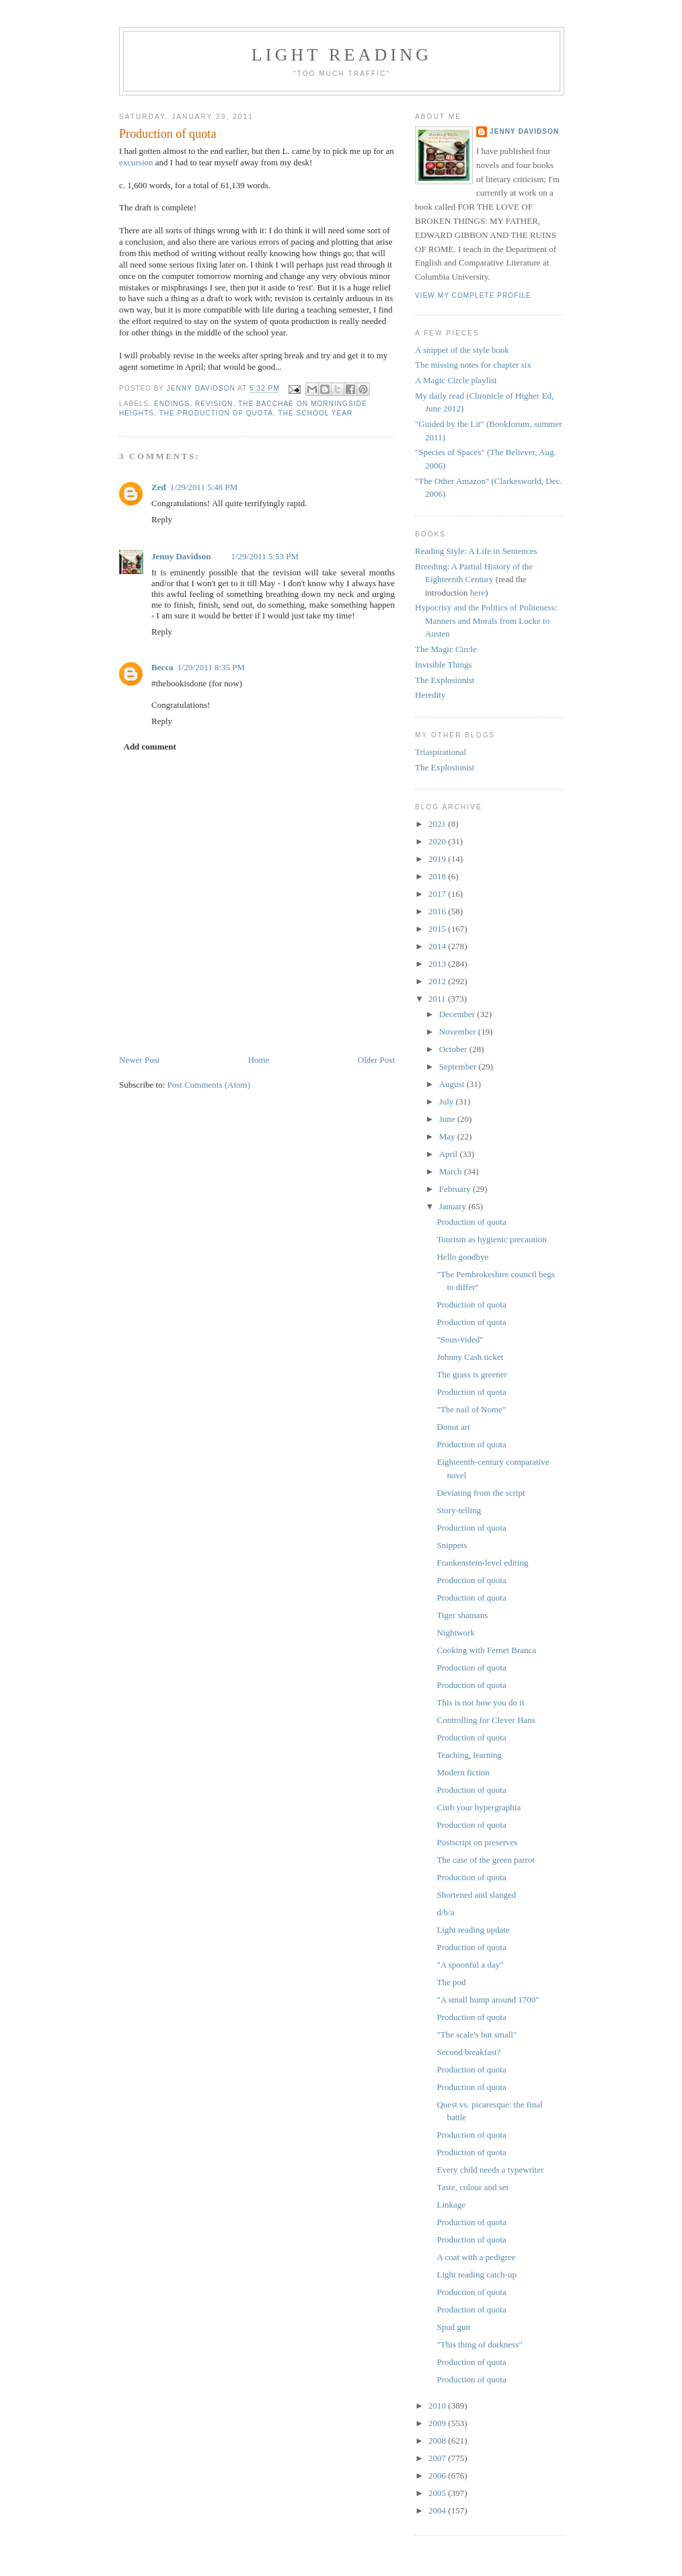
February (456, 1189)
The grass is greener (471, 1374)
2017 (438, 894)
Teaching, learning (469, 1755)
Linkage (451, 2205)
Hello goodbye (462, 1257)
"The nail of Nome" (471, 1409)
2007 (438, 2458)
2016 (438, 911)
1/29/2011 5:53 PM (265, 556)
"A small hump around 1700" (488, 2000)
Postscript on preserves (477, 1842)
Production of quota (471, 1222)
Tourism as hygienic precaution (491, 1239)
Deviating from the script (481, 1493)
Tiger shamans (462, 1615)
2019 (438, 859)
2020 (438, 841)
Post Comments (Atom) (209, 1085)
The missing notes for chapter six (473, 365)
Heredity (430, 695)
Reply (161, 519)
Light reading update (473, 1930)
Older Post (376, 1060)
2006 (438, 2475)
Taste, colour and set (472, 2187)
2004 (438, 2510)
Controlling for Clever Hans (486, 1720)
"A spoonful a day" (470, 1965)
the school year (315, 413)
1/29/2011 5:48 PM (204, 487)
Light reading (342, 55)
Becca (162, 667)
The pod (451, 1982)
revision (214, 403)
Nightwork (455, 1632)
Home (259, 1060)
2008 (438, 2441)
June (448, 1119)
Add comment (150, 746)
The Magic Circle (446, 649)
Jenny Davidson (181, 556)
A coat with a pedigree (476, 2257)
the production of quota (216, 413)
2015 (438, 929)
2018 (438, 876)
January (454, 1206)
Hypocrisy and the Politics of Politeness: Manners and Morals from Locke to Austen (486, 620)
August (453, 1084)
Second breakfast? (468, 2052)
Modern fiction (463, 1772)
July (447, 1101)
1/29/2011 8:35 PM (211, 667)
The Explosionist (444, 680)
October (454, 1049)
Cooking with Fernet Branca (486, 1650)
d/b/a (445, 1912)
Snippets (452, 1545)
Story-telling (459, 1510)
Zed (158, 487)
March (451, 1171)
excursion (136, 162)
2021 (438, 824)
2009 (438, 2423)
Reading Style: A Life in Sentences (476, 551)
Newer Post (139, 1060)
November (458, 1032)
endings (172, 403)
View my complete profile (473, 295)
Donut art (453, 1427)
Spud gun (453, 2327)
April (449, 1154)
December (458, 1014)
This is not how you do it (480, 1702)
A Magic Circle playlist (456, 380)
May (448, 1136)
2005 (438, 2493)
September (459, 1066)
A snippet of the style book (462, 350)
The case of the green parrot (485, 1860)
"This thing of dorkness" (479, 2344)
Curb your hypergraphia (479, 1807)
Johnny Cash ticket (470, 1357)
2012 (438, 981)
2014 (438, 946)
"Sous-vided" (460, 1339)
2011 (438, 999)
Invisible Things (443, 664)
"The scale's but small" (477, 2034)
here (477, 593)
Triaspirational (440, 752)
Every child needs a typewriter (490, 2170)
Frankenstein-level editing (482, 1563)
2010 (438, 2406)
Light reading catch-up (476, 2274)
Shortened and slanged (476, 1895)
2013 (438, 964)
